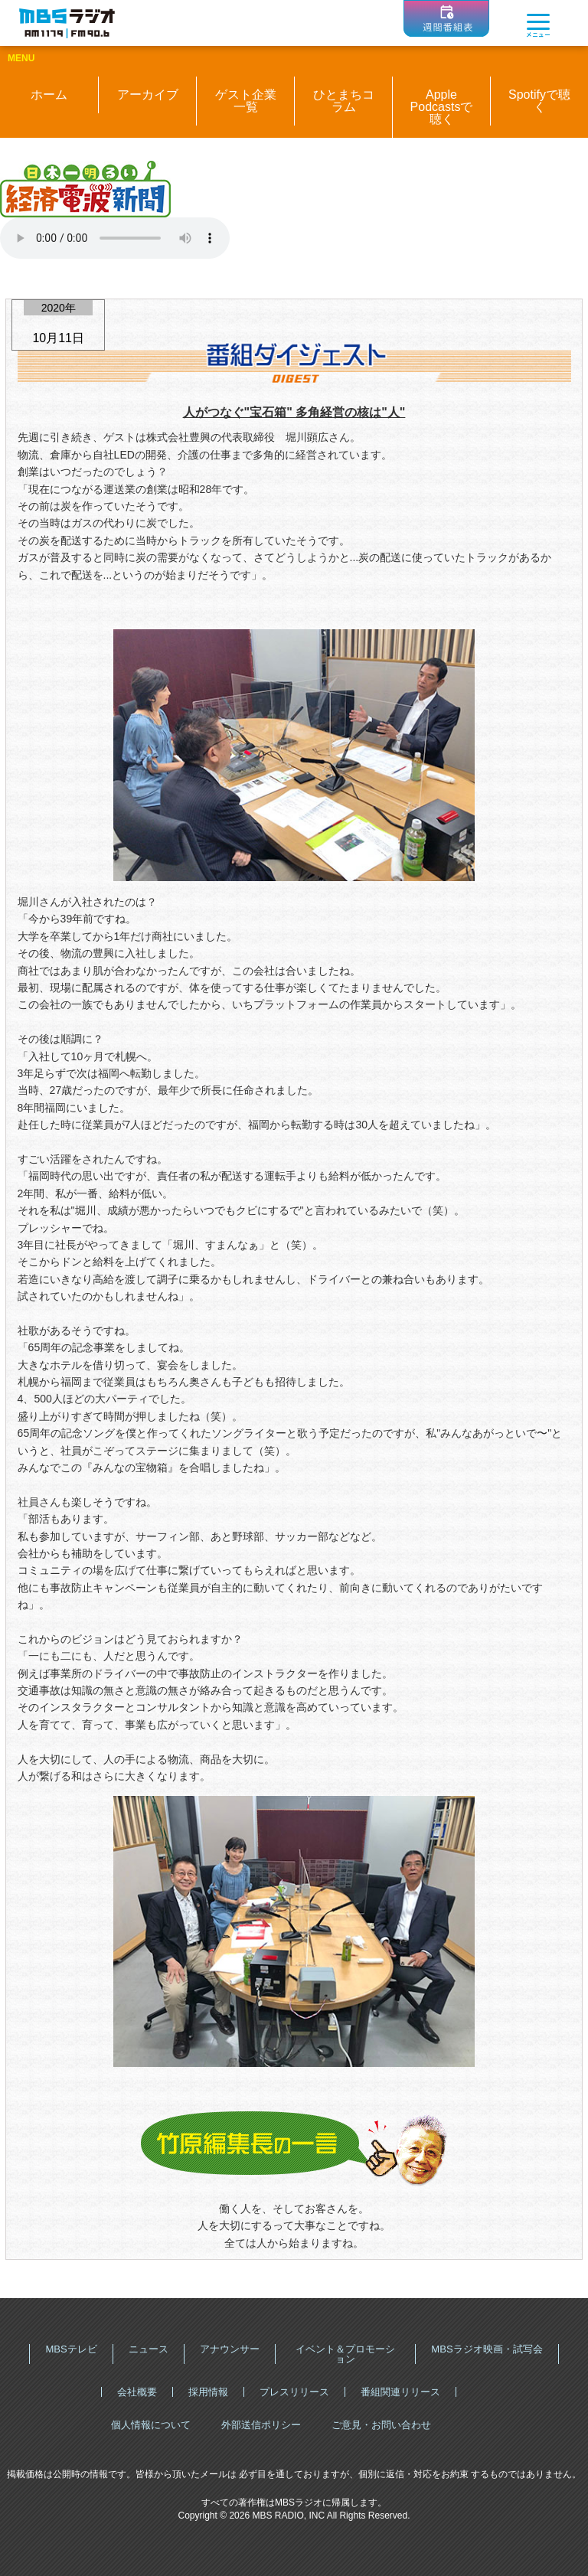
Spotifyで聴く (539, 100)
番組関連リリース (400, 2392)
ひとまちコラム (343, 100)
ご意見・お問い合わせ (381, 2425)
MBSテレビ (70, 2349)
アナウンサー (230, 2349)
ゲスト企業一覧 (245, 100)
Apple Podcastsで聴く (441, 107)
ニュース (148, 2349)
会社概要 (137, 2392)
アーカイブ (147, 94)
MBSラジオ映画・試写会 (486, 2349)
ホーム (49, 94)
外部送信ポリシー (261, 2425)
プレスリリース (294, 2392)
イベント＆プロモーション (345, 2354)
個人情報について (151, 2425)
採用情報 (208, 2392)
